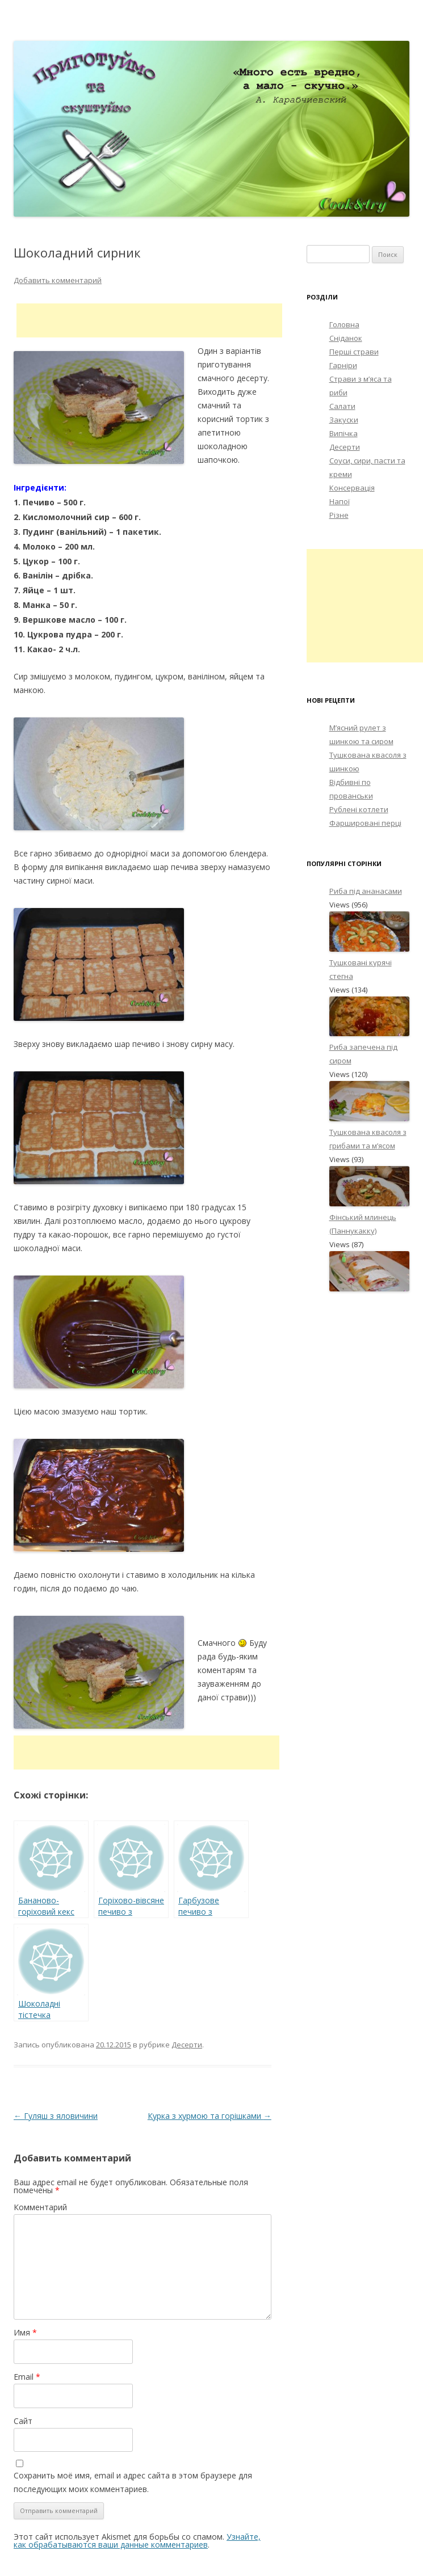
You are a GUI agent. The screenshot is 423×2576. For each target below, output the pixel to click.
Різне (339, 515)
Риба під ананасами (365, 891)
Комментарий (40, 2207)
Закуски (343, 420)
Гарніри (343, 365)
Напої (339, 501)
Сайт (23, 2420)
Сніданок (345, 338)
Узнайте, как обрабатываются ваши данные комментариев (137, 2540)
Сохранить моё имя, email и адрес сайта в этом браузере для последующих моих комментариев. (133, 2482)
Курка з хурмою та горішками (209, 2115)
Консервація (352, 488)
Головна (344, 324)
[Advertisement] (149, 320)
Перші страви (354, 352)
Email (27, 2376)
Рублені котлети (358, 809)
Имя (25, 2332)
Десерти (186, 2044)
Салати (342, 406)
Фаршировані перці (365, 823)
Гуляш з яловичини (56, 2115)
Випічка (343, 433)
